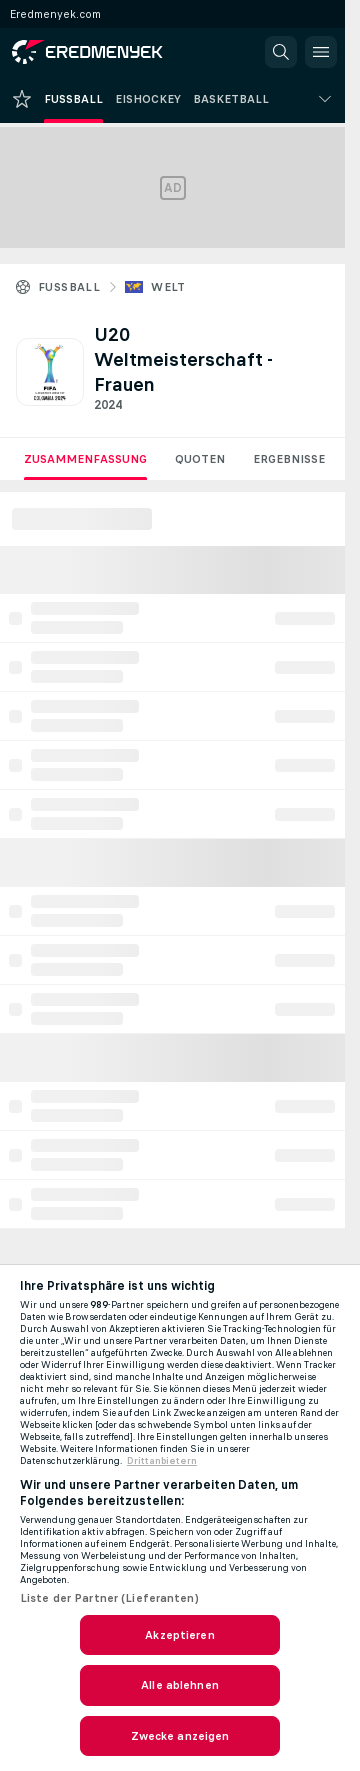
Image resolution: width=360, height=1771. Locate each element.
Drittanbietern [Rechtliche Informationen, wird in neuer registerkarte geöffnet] (162, 1461)
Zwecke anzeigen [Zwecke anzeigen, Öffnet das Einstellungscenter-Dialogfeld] (180, 1736)
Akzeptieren (179, 1635)
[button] (281, 52)
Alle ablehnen (180, 1685)
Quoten (200, 459)
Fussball (69, 287)
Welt (168, 287)
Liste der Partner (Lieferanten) (109, 1598)
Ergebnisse (289, 459)
